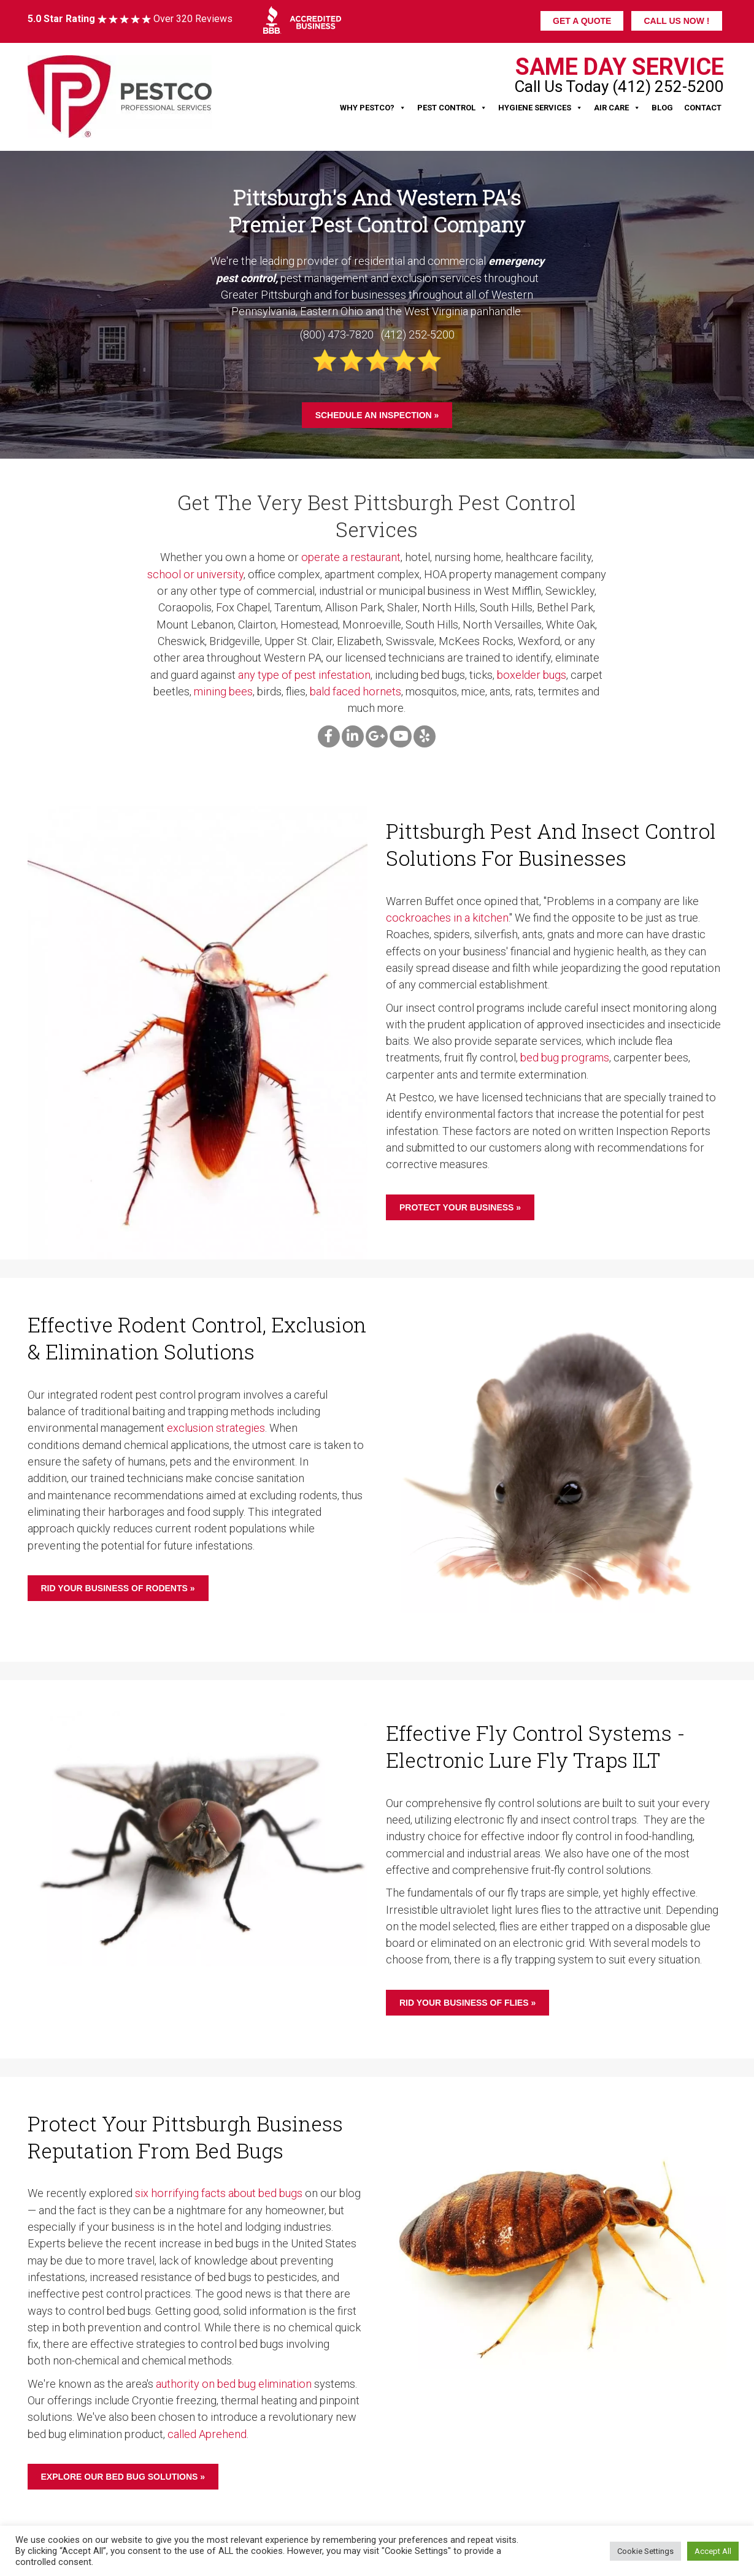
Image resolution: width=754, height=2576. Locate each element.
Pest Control (452, 107)
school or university (195, 574)
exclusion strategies (216, 1427)
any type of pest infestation (304, 674)
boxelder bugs (531, 674)
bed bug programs (564, 1057)
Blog (662, 107)
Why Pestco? (373, 107)
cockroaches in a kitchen (447, 917)
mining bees (223, 691)
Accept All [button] (712, 2551)
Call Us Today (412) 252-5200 (619, 86)
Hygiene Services (540, 107)
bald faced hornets (355, 691)
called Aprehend (207, 2434)
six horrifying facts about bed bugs (218, 2193)
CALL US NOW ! (676, 21)
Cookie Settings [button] (645, 2551)
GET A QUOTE (582, 21)
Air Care (617, 107)
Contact (702, 107)
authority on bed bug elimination (234, 2383)
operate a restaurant (351, 557)
